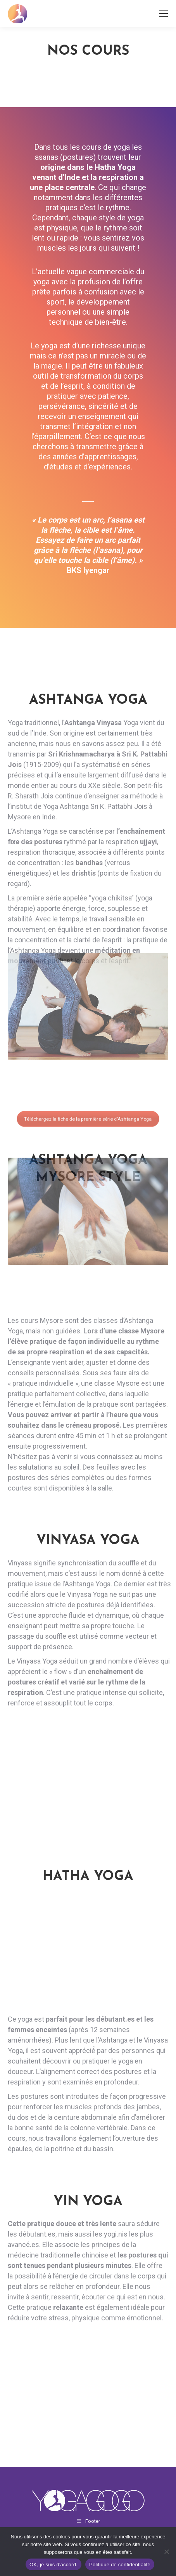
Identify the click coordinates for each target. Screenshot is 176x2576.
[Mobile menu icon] (163, 13)
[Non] (166, 2551)
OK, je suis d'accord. (53, 2564)
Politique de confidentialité (119, 2564)
